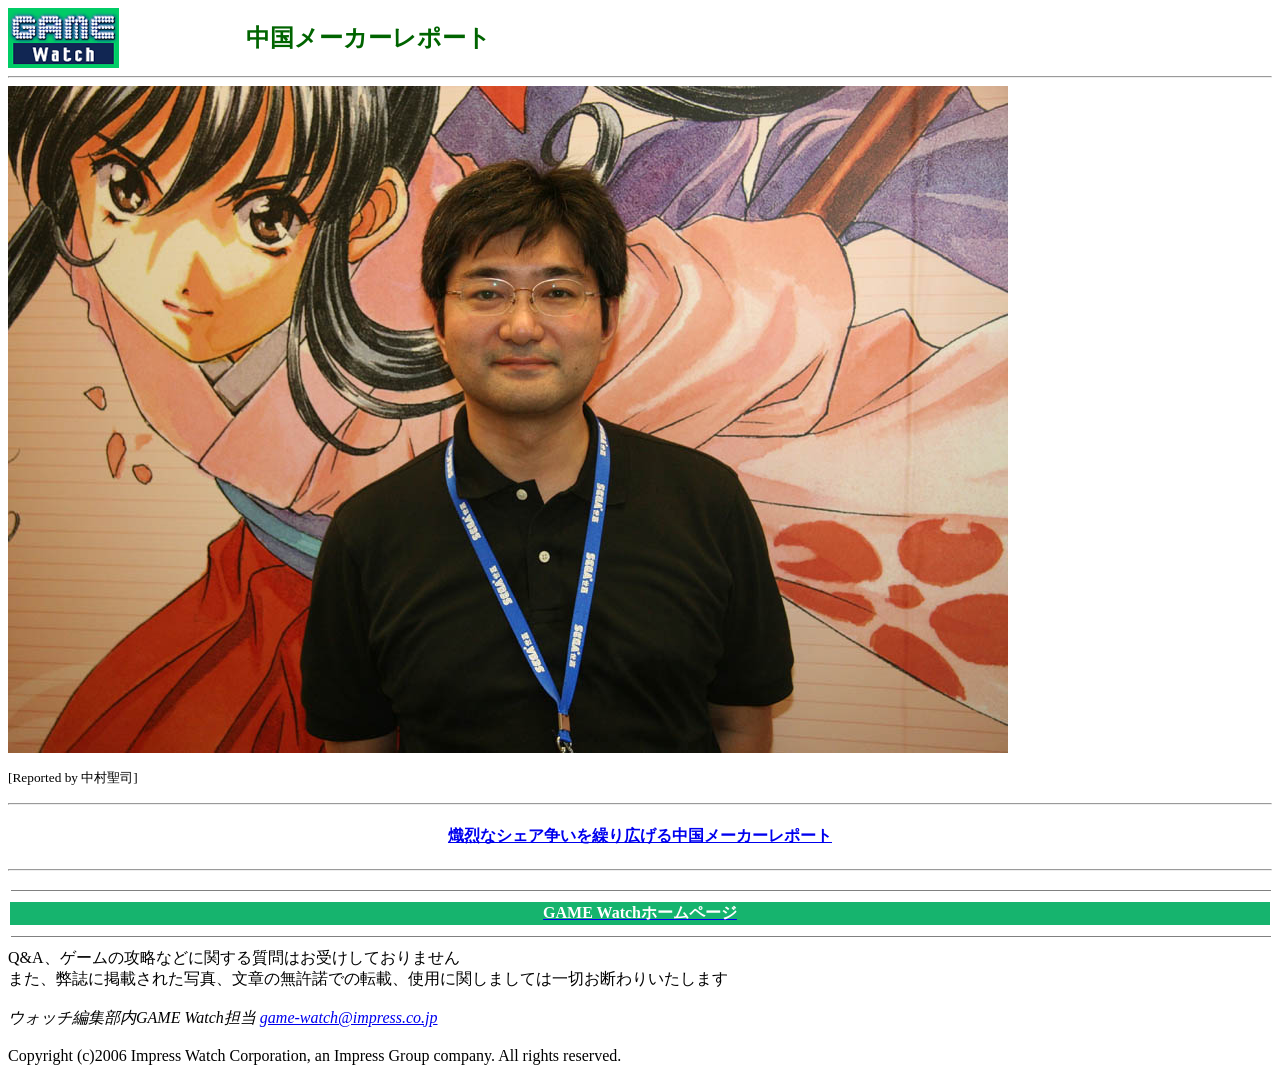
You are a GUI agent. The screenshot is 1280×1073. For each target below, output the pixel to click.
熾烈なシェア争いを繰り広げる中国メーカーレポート (640, 835)
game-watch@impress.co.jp (349, 1017)
